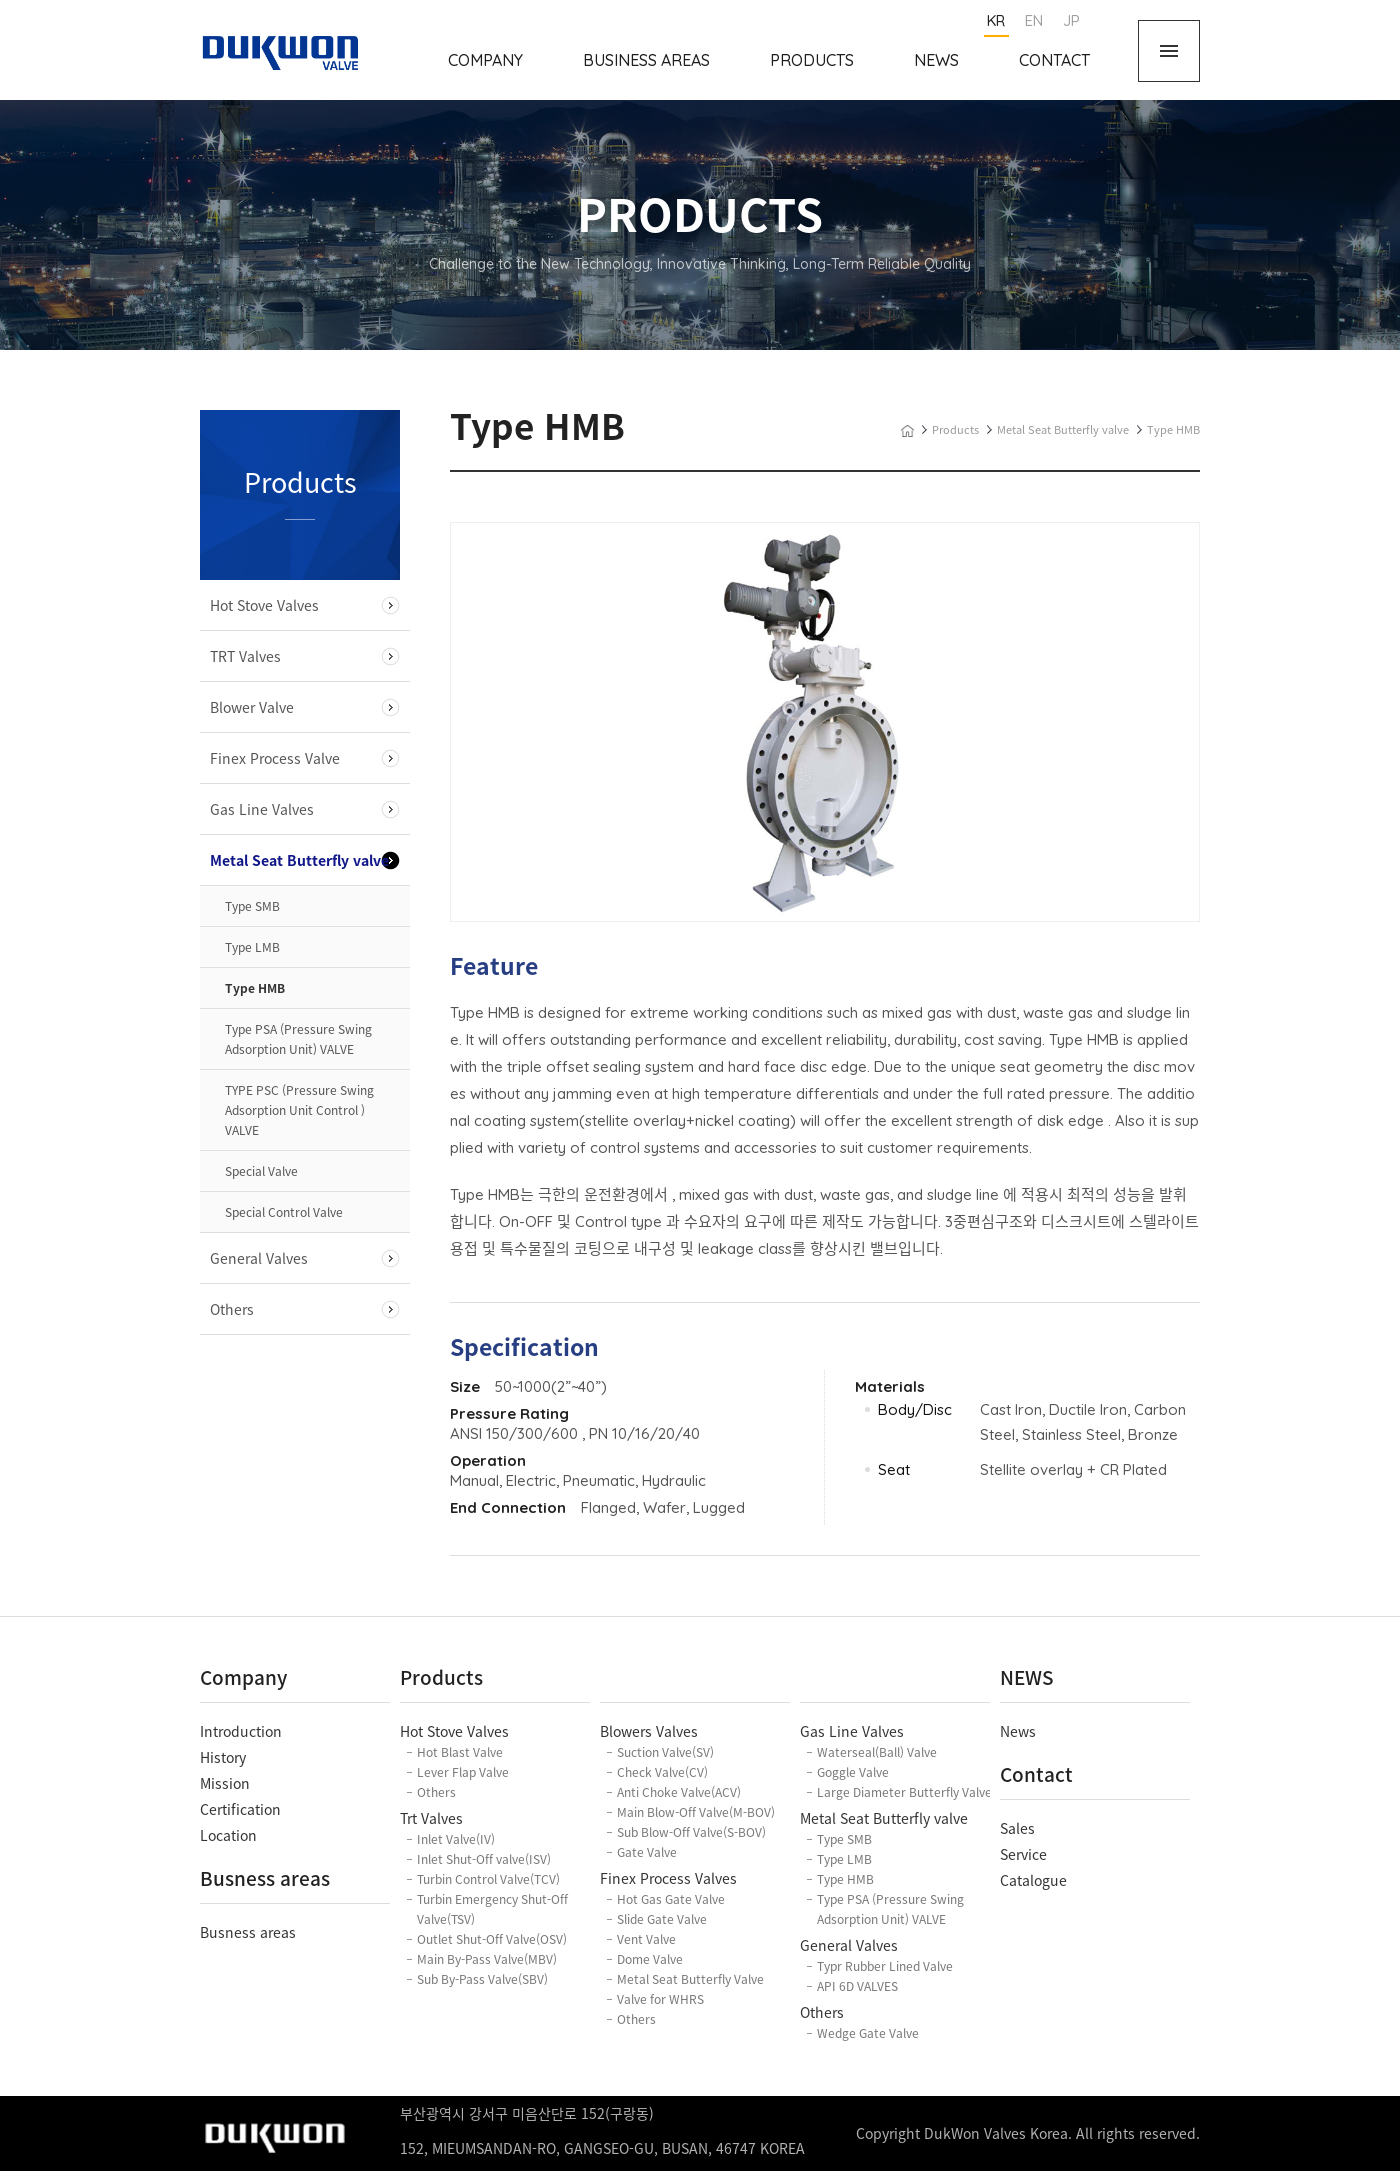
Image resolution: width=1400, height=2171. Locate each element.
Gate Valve (647, 1852)
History (223, 1757)
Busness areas (248, 1932)
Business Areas (646, 60)
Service (1023, 1854)
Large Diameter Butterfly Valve (904, 1792)
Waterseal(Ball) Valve (877, 1752)
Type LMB (252, 947)
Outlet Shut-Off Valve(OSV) (492, 1939)
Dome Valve (650, 1959)
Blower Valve (252, 707)
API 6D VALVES (857, 1986)
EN (1034, 20)
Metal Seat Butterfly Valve (690, 1979)
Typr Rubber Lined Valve (885, 1966)
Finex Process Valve (275, 758)
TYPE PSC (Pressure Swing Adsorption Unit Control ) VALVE (299, 1110)
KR (996, 20)
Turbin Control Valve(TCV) (488, 1879)
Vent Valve (646, 1939)
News (936, 60)
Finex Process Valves (668, 1878)
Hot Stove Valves (264, 605)
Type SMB (252, 906)
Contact (1054, 60)
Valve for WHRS (660, 1999)
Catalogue (1033, 1880)
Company (485, 60)
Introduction (241, 1731)
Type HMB (255, 988)
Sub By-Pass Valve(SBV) (482, 1979)
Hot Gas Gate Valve (671, 1899)
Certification (240, 1809)
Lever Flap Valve (463, 1772)
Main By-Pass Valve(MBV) (487, 1959)
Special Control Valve (284, 1212)
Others (232, 1309)
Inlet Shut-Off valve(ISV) (484, 1859)
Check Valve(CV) (662, 1772)
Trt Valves (431, 1818)
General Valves (259, 1258)
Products (812, 60)
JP (1071, 20)
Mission (225, 1783)
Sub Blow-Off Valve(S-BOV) (691, 1832)
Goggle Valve (853, 1772)
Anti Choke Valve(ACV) (679, 1792)
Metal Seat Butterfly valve (299, 860)
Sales (1017, 1828)
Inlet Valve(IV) (456, 1839)
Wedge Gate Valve (868, 2033)
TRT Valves (245, 656)
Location (228, 1835)
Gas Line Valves (262, 809)
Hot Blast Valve (460, 1752)
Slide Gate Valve (662, 1919)
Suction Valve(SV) (665, 1752)
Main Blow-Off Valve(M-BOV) (696, 1812)
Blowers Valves (649, 1731)
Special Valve (261, 1171)
